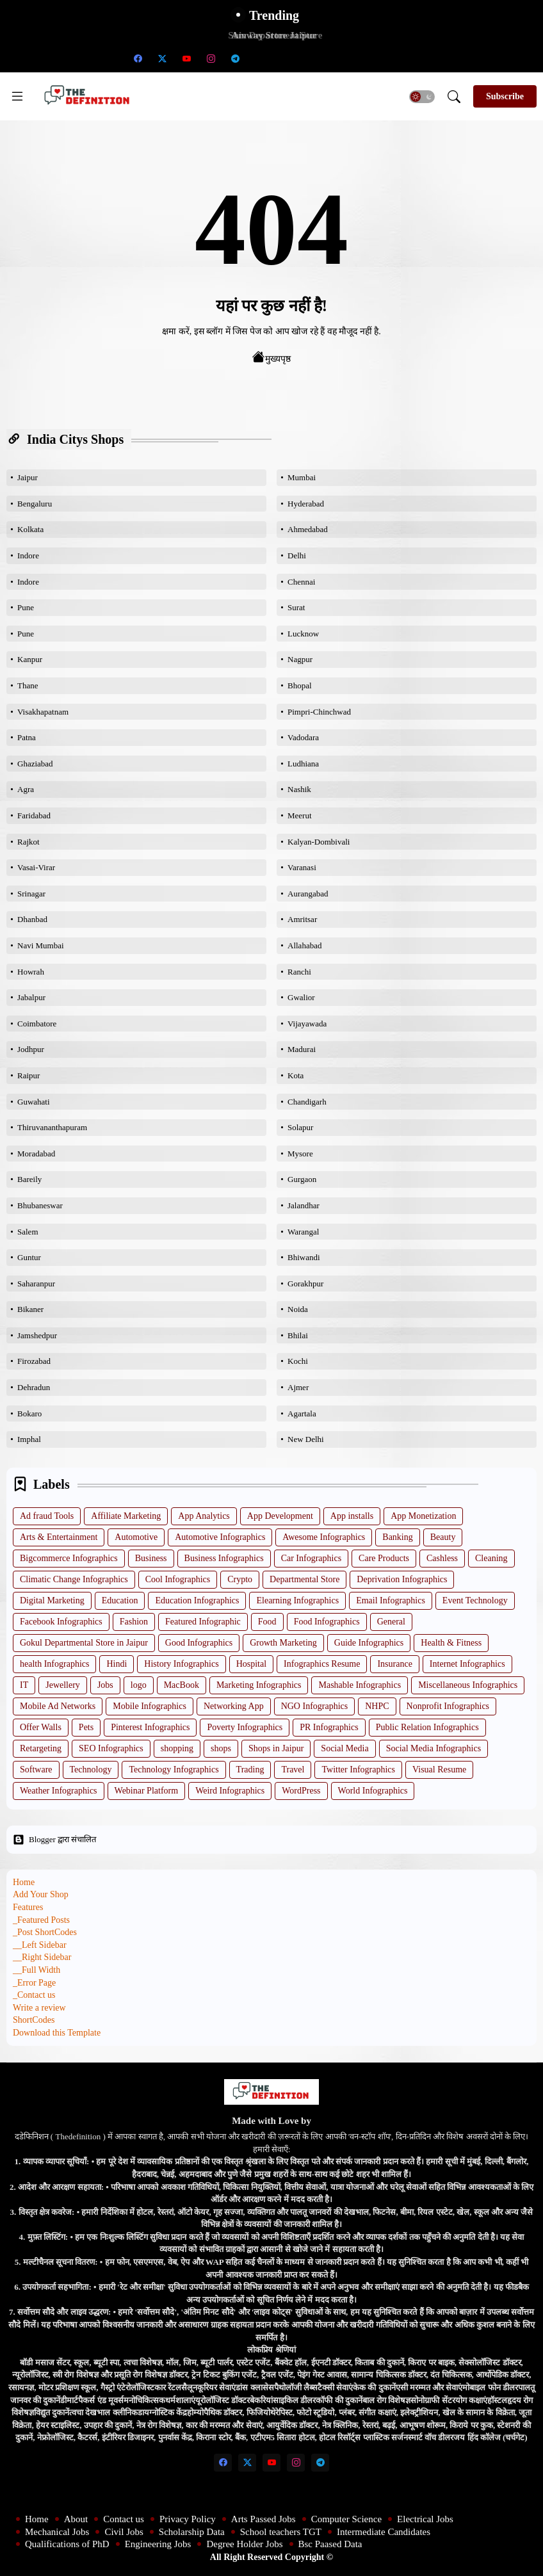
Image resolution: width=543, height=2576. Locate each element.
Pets (86, 1727)
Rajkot (28, 842)
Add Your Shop (41, 1894)
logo (139, 1685)
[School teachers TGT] (284, 58)
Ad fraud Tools (47, 1516)
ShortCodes (33, 2020)
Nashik (299, 789)
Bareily (29, 1179)
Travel (292, 1769)
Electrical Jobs (425, 2519)
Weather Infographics (58, 1790)
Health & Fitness (451, 1643)
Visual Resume (439, 1769)
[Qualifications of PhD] (332, 58)
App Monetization (423, 1516)
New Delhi (306, 1439)
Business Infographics (224, 1558)
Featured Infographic (203, 1621)
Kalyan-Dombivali (319, 842)
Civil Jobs (123, 2532)
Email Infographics (390, 1600)
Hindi (116, 1664)
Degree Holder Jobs (244, 2544)
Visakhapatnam (43, 712)
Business (151, 1558)
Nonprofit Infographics (448, 1706)
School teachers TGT (280, 2532)
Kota (296, 1075)
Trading (250, 1769)
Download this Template (57, 2032)
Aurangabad (308, 893)
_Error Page (34, 1983)
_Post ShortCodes (45, 1932)
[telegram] (235, 58)
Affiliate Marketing (126, 1516)
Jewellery (62, 1685)
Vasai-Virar (36, 867)
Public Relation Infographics (427, 1727)
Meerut (300, 815)
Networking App (234, 1706)
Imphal (29, 1439)
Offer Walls (40, 1727)
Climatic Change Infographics (74, 1579)
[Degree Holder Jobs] (381, 58)
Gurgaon (302, 1179)
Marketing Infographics (259, 1685)
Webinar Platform (147, 1790)
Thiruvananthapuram (52, 1127)
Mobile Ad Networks (57, 1706)
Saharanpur (36, 1283)
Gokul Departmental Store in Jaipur (84, 1643)
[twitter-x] (162, 58)
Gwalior (301, 997)
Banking (397, 1537)
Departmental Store (304, 1579)
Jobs (105, 1685)
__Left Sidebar (40, 1945)
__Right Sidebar (42, 1957)
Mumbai (302, 477)
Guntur (29, 1257)
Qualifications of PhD (67, 2544)
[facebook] (138, 58)
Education (120, 1600)
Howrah (30, 971)
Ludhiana (303, 763)
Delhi (297, 555)
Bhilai (298, 1335)
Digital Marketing (52, 1600)
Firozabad (34, 1361)
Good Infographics (198, 1643)
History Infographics (181, 1664)
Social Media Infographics (434, 1748)
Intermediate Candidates (383, 2532)
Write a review (39, 2008)
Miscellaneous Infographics (467, 1685)
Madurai (302, 1049)
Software (36, 1769)
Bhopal (300, 685)
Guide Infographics (368, 1643)
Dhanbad (32, 919)
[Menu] (17, 96)
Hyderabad (306, 503)
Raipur (28, 1075)
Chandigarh (307, 1101)
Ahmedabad (308, 529)
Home (24, 1882)
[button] (422, 96)
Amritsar (302, 919)
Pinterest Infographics (150, 1727)
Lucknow (303, 633)
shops (221, 1748)
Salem (27, 1231)
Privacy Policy (187, 2519)
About (76, 2519)
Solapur (300, 1127)
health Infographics (54, 1664)
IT (24, 1685)
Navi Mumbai (40, 945)
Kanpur (29, 659)
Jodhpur (30, 1049)
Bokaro (29, 1413)
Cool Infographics (177, 1579)
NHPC (377, 1706)
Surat (296, 607)
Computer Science (346, 2519)
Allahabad (304, 945)
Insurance (394, 1664)
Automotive (136, 1537)
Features (28, 1907)
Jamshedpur (37, 1335)
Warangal (303, 1231)
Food (267, 1621)
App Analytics (204, 1516)
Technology (91, 1769)
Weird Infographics (229, 1790)
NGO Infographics (314, 1706)
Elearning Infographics (297, 1600)
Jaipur (27, 477)
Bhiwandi (304, 1257)
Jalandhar (304, 1205)
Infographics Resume (322, 1664)
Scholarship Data (192, 2532)
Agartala (302, 1413)
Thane (27, 685)
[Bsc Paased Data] (405, 58)
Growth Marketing (283, 1643)
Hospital (251, 1664)
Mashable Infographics (359, 1685)
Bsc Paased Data (330, 2544)
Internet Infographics (467, 1664)
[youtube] (186, 58)
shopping (177, 1748)
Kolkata (30, 529)
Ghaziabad (35, 763)
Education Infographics (197, 1600)
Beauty (443, 1537)
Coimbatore (36, 1023)
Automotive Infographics (220, 1537)
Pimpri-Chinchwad (319, 712)
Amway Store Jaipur (271, 35)
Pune (25, 607)
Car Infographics (311, 1558)
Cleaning (491, 1558)
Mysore (300, 1153)
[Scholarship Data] (259, 58)
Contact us (123, 2519)
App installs (351, 1516)
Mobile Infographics (149, 1706)
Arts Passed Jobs (263, 2519)
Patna (26, 737)
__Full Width (36, 1970)
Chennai (301, 582)
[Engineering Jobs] (357, 58)
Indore (28, 555)
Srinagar (31, 893)
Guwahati (33, 1101)
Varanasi (302, 867)
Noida (298, 1309)
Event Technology (475, 1600)
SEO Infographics (111, 1748)
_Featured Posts (41, 1920)
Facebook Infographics (61, 1621)
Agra (25, 789)
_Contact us (34, 1995)
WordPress (301, 1790)
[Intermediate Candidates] (308, 58)
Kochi (298, 1361)
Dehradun (33, 1387)
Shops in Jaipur (276, 1748)
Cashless (442, 1558)
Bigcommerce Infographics (69, 1558)
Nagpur (300, 659)
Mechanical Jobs (57, 2532)
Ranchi (299, 971)
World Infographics (373, 1790)
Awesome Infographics (323, 1537)
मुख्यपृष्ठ (271, 357)
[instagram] (211, 58)
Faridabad (34, 815)
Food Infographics (327, 1621)
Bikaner (30, 1309)
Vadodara (303, 737)
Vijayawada (307, 1023)
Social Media (344, 1748)
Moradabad (36, 1153)
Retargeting (40, 1748)
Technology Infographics (173, 1769)
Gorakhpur (305, 1283)
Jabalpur (31, 997)
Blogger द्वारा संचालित (54, 1839)
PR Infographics (329, 1727)
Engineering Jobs (158, 2544)
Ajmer (298, 1387)
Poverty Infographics (244, 1727)
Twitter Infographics (357, 1769)
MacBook (181, 1685)
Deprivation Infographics (402, 1579)
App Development (280, 1516)
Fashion (134, 1621)
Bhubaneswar (40, 1205)
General (391, 1621)
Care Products (384, 1558)
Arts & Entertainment (58, 1537)
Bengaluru (34, 503)
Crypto (239, 1579)
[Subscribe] (505, 96)
